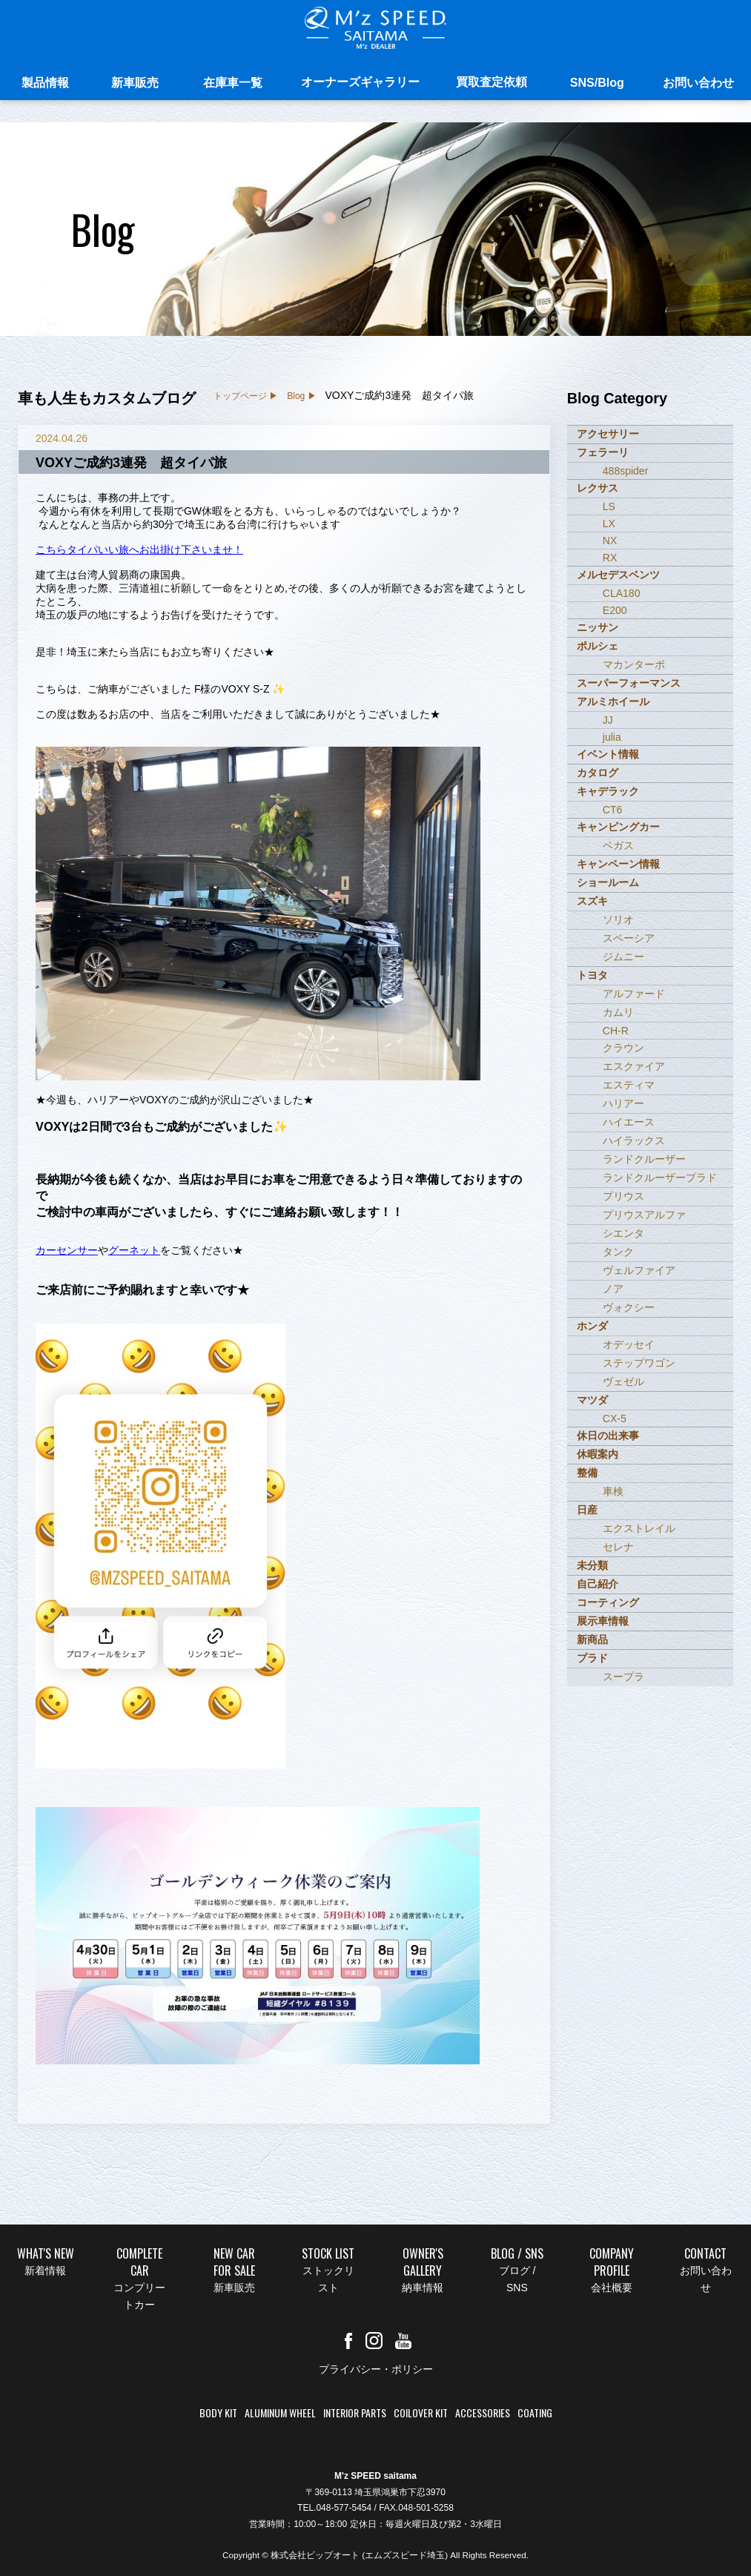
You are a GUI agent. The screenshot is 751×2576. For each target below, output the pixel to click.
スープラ (623, 1676)
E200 (615, 610)
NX (610, 540)
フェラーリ (603, 452)
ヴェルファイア (639, 1270)
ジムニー (623, 956)
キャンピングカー (618, 827)
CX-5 (614, 1418)
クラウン (623, 1048)
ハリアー (623, 1103)
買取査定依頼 (491, 86)
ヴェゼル (623, 1381)
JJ (608, 720)
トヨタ (592, 975)
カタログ (597, 773)
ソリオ (618, 919)
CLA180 (622, 593)
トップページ (240, 396)
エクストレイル (639, 1528)
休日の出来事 (608, 1435)
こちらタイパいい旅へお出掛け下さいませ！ (139, 549)
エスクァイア (634, 1066)
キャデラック (608, 791)
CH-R (616, 1031)
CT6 (612, 810)
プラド (592, 1658)
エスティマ (629, 1085)
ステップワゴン (639, 1363)
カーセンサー (67, 1250)
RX (610, 558)
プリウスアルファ (644, 1215)
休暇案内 (597, 1454)
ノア (613, 1289)
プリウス (623, 1196)
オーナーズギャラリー (360, 86)
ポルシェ (597, 646)
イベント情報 (608, 754)
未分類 (592, 1565)
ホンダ (592, 1326)
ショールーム (608, 882)
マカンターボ (634, 664)
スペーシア (629, 938)
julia (612, 737)
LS (609, 506)
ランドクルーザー (644, 1159)
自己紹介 (597, 1584)
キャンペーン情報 (618, 864)
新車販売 (135, 87)
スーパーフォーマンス (629, 683)
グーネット (134, 1250)
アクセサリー (608, 434)
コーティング (608, 1602)
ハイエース (629, 1122)
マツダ (592, 1400)
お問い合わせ (698, 87)
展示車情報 (603, 1621)
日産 (587, 1510)
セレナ (618, 1547)
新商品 (592, 1639)
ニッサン (597, 627)
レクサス (597, 488)
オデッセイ (629, 1344)
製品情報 (45, 87)
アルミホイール (613, 701)
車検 (613, 1491)
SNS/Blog (597, 87)
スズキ (592, 901)
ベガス (618, 845)
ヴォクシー (629, 1307)
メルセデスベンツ (618, 575)
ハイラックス (634, 1140)
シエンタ (623, 1233)
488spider (626, 471)
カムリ (618, 1012)
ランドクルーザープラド (660, 1177)
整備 (587, 1473)
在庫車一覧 (232, 87)
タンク (618, 1252)
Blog (296, 396)
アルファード (634, 994)
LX (609, 523)
